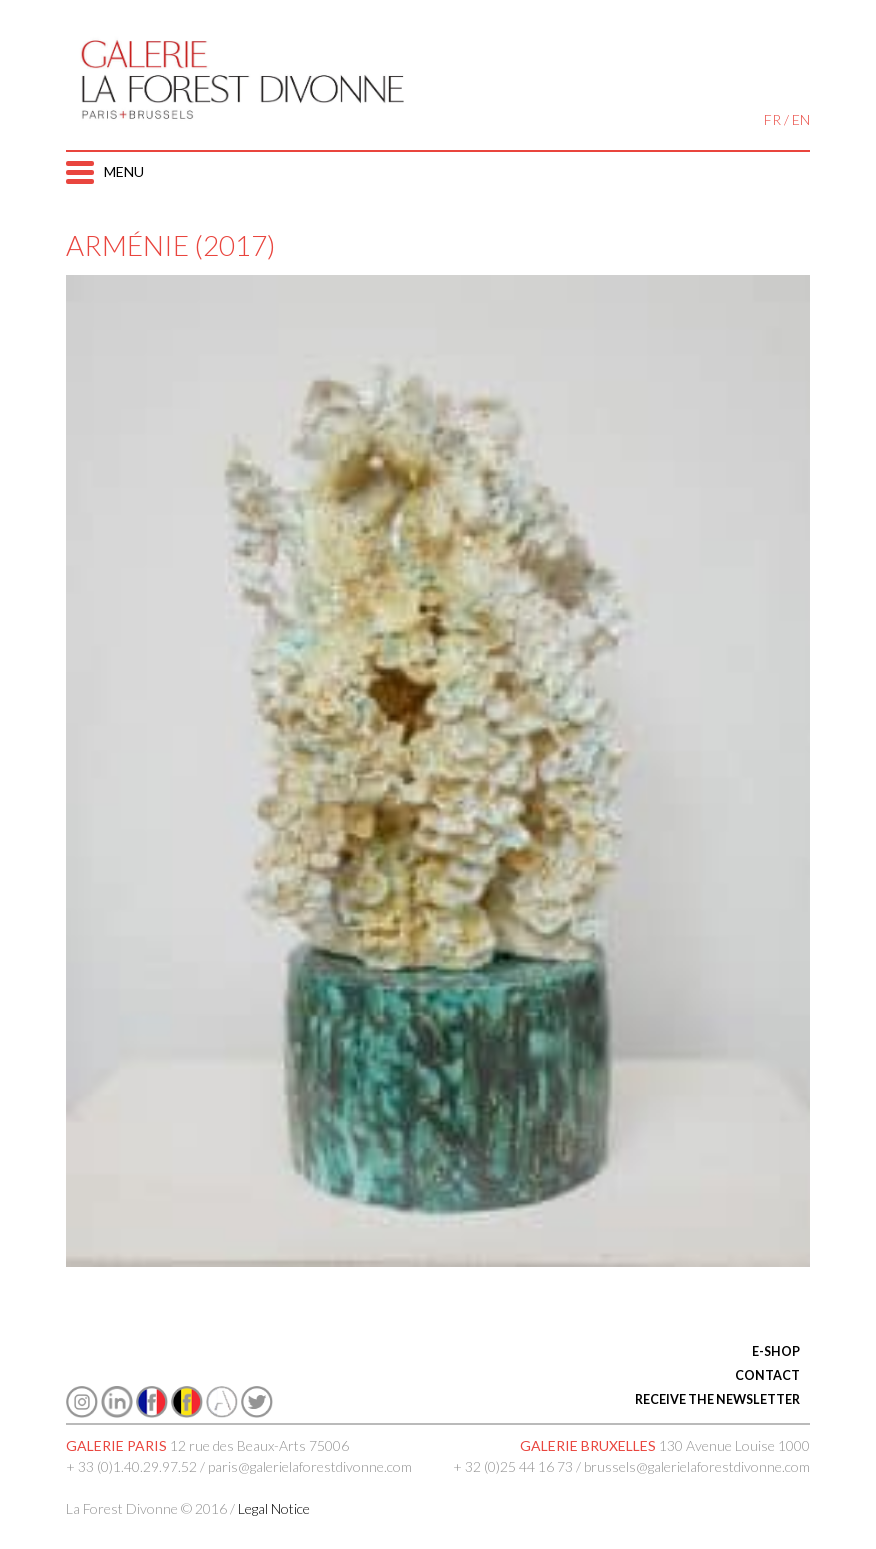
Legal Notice (274, 1508)
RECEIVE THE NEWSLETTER (717, 1399)
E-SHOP (776, 1351)
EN (801, 119)
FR (772, 119)
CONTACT (767, 1375)
